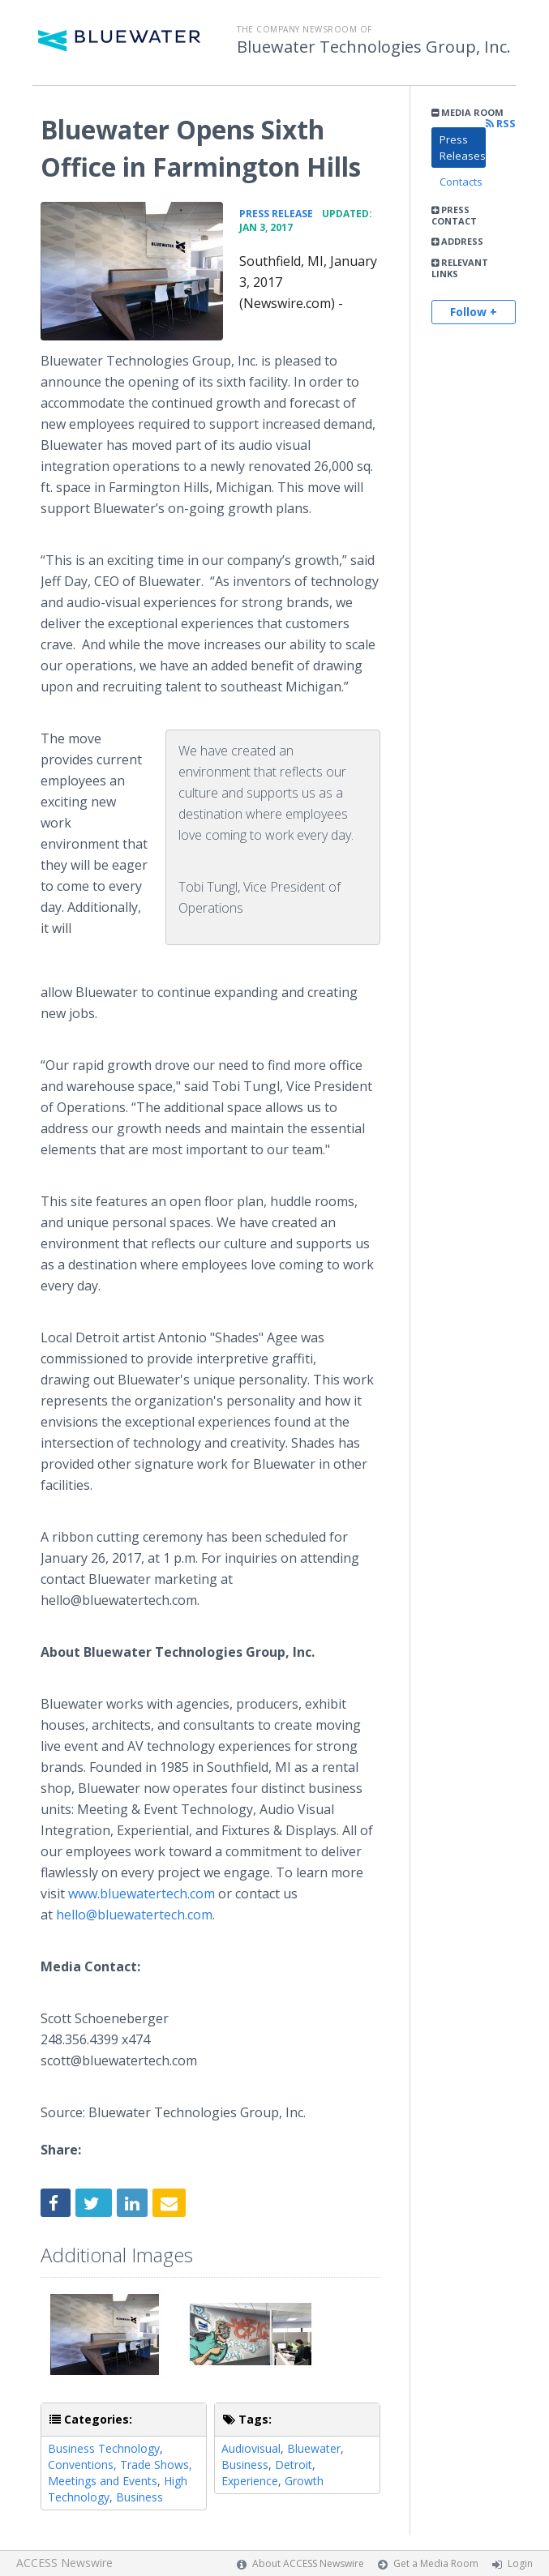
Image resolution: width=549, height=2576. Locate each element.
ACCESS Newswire (64, 2562)
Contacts (461, 181)
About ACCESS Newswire (308, 2563)
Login (520, 2563)
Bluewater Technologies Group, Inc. (374, 47)
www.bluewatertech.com (141, 1893)
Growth (304, 2480)
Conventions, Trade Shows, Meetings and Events (120, 2472)
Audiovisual (251, 2448)
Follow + (473, 311)
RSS (501, 123)
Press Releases (463, 147)
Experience (249, 2480)
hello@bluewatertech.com (134, 1914)
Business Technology (104, 2448)
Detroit (293, 2464)
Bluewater (314, 2448)
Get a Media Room (435, 2563)
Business (139, 2497)
